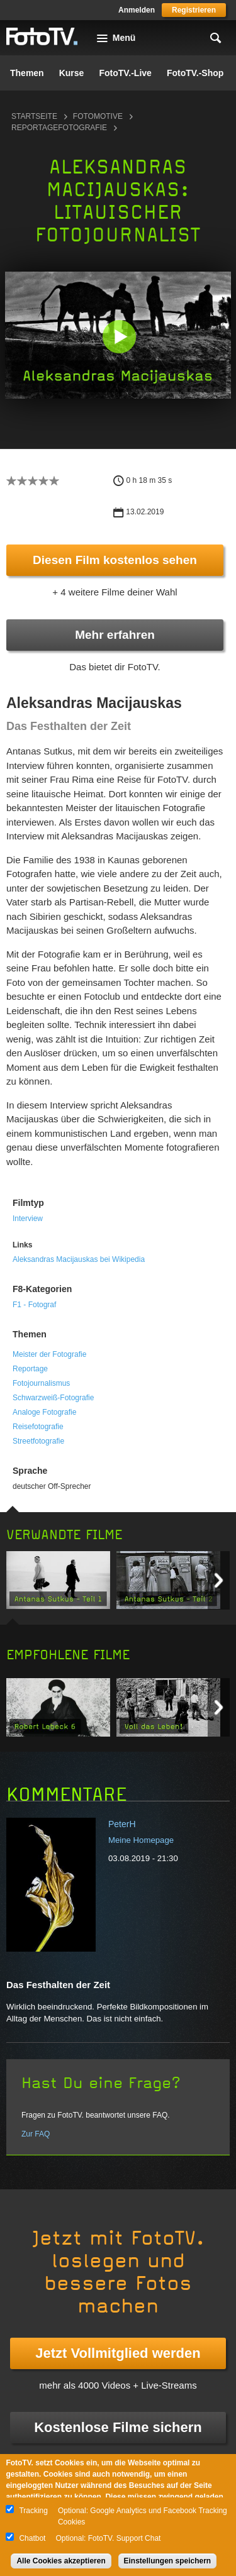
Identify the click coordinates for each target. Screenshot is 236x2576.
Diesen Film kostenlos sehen (115, 560)
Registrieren (194, 10)
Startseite (34, 116)
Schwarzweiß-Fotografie (53, 1397)
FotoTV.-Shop (195, 73)
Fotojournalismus (41, 1383)
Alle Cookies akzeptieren (60, 2561)
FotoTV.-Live (125, 73)
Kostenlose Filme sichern (118, 2427)
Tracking (33, 2510)
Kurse (71, 73)
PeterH (122, 1824)
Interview (28, 1218)
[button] (119, 336)
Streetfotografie (38, 1441)
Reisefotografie (38, 1426)
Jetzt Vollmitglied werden (117, 2353)
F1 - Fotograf (34, 1304)
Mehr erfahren (115, 634)
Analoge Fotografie (44, 1412)
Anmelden (136, 10)
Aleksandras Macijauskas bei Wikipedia (79, 1259)
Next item (219, 1580)
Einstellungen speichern (167, 2561)
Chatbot (32, 2538)
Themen (27, 73)
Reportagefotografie (59, 127)
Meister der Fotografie (49, 1354)
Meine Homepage (141, 1840)
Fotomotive (98, 116)
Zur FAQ (35, 2134)
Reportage (30, 1368)
